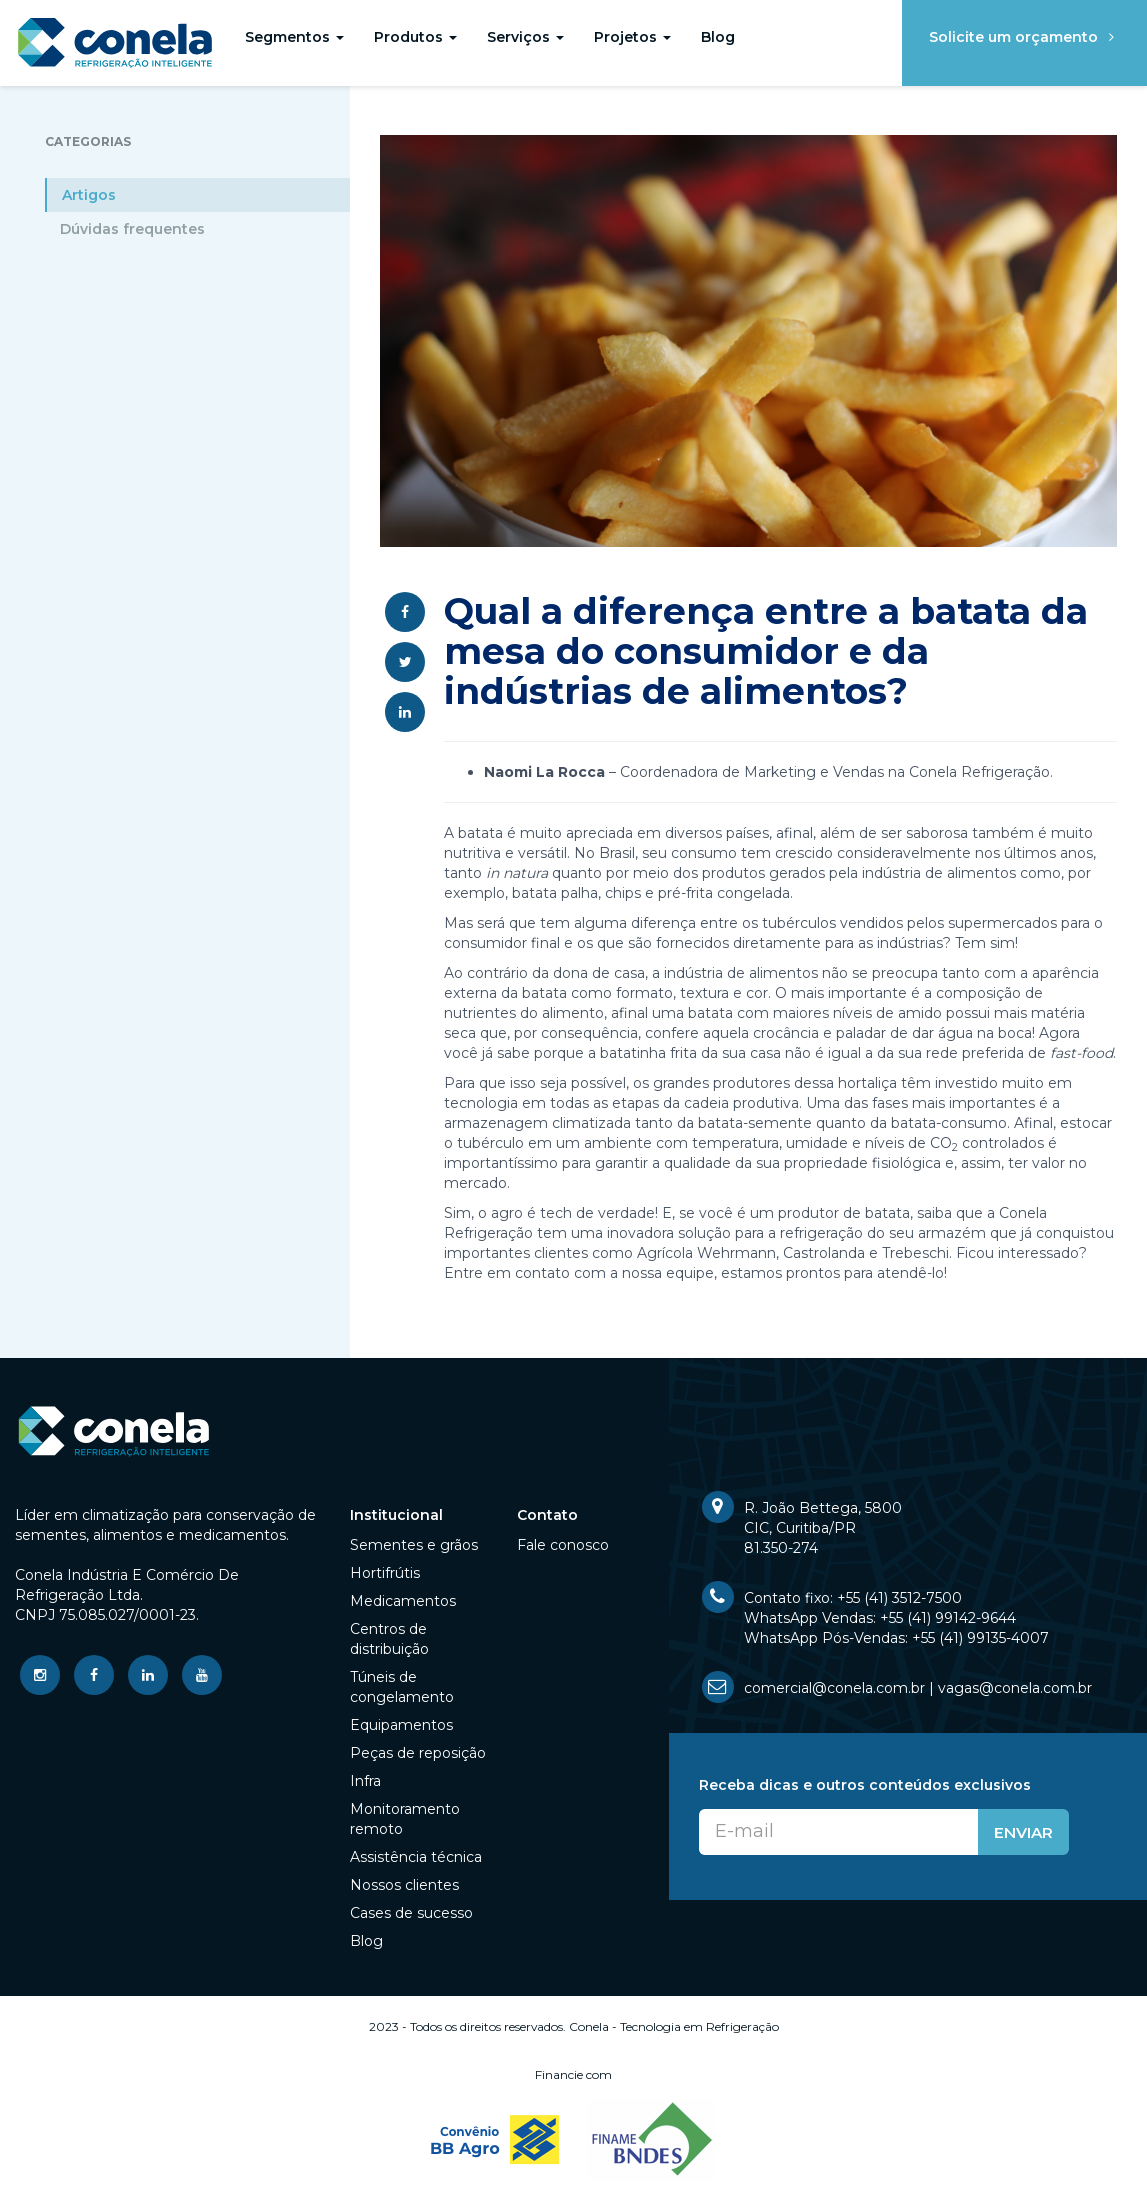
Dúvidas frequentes (132, 229)
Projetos (632, 37)
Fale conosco (563, 1545)
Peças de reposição (418, 1753)
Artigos (89, 195)
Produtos (415, 37)
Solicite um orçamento (1024, 37)
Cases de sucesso (411, 1913)
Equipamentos (401, 1725)
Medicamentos (403, 1601)
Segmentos (294, 37)
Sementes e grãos (414, 1545)
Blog (718, 37)
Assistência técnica (416, 1857)
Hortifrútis (385, 1573)
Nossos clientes (404, 1885)
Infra (365, 1781)
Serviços (525, 37)
